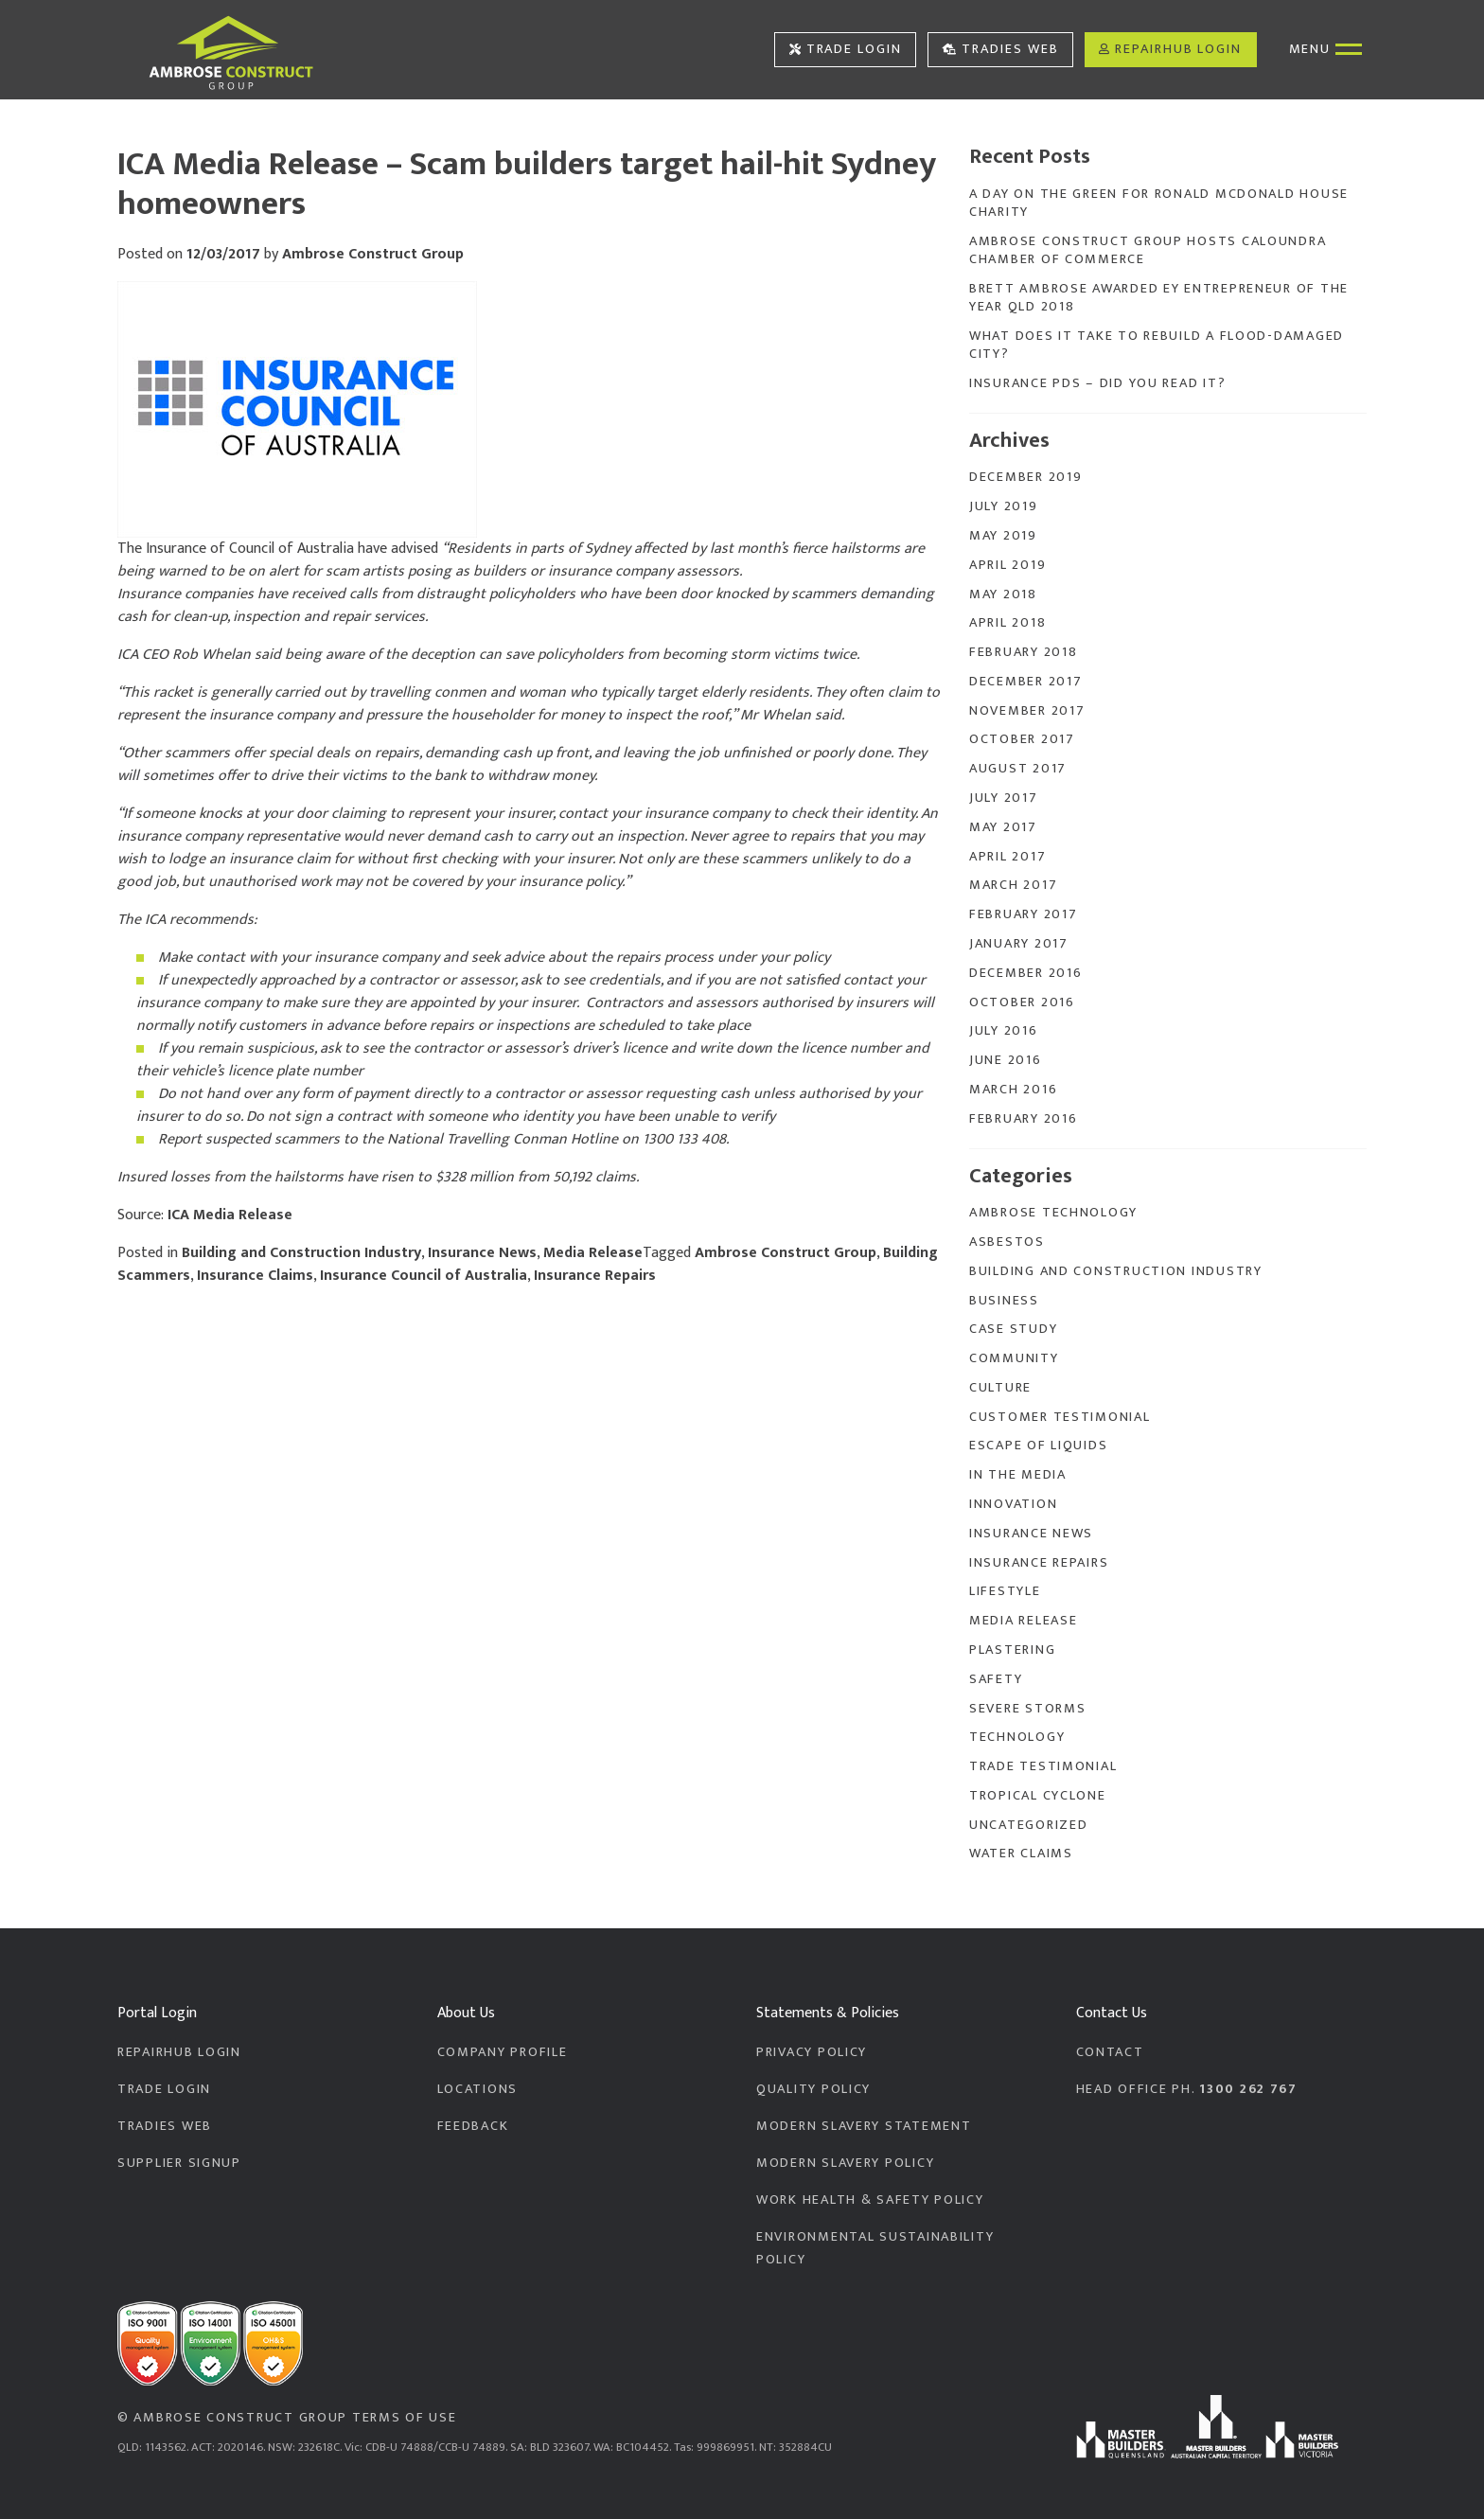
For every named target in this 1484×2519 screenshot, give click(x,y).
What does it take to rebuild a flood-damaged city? (1156, 345)
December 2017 (1025, 681)
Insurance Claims (255, 1275)
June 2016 (1005, 1060)
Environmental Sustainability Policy (875, 2248)
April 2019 (1007, 565)
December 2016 (1025, 973)
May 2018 (1003, 594)
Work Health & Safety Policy (870, 2200)
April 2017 (1007, 856)
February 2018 (1023, 652)
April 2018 (1007, 623)
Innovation (1013, 1504)
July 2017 (1003, 798)
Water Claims (1021, 1853)
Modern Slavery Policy (845, 2163)
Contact (1110, 2052)
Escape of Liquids (1038, 1445)
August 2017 (1018, 768)
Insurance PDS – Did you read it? (1097, 383)
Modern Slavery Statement (863, 2126)
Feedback (473, 2126)
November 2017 (1027, 711)
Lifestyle (1005, 1591)
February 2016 (1023, 1119)
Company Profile (502, 2052)
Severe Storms (1027, 1708)
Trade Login (845, 49)
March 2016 (1013, 1089)
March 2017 (1013, 885)
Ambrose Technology (1053, 1212)
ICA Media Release (230, 1215)
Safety (995, 1679)
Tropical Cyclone (1037, 1795)
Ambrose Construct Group (373, 254)
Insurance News (482, 1253)
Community (1014, 1358)
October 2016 (1022, 1002)
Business (1004, 1300)
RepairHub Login (1170, 49)
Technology (1017, 1737)
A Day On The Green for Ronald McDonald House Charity (1159, 203)
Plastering (1012, 1650)
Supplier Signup (179, 2163)
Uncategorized (1028, 1825)
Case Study (1013, 1329)
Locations (478, 2089)
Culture (1000, 1387)
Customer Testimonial (1060, 1417)
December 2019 (1025, 477)
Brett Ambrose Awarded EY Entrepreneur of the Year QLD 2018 (1159, 297)
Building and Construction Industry (301, 1253)
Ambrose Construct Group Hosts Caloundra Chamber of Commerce (1147, 250)
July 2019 (1003, 506)
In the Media (1018, 1475)
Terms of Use (404, 2417)
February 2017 (1023, 914)
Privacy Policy (811, 2052)
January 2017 (1019, 943)
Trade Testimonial (1043, 1766)
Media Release (593, 1253)
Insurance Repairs (595, 1275)
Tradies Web (1001, 49)
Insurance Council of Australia (423, 1275)
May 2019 (1003, 535)
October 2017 (1022, 739)
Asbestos (1007, 1242)
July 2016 (1003, 1031)
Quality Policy (813, 2089)
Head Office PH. (1187, 2089)
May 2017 (1003, 827)
